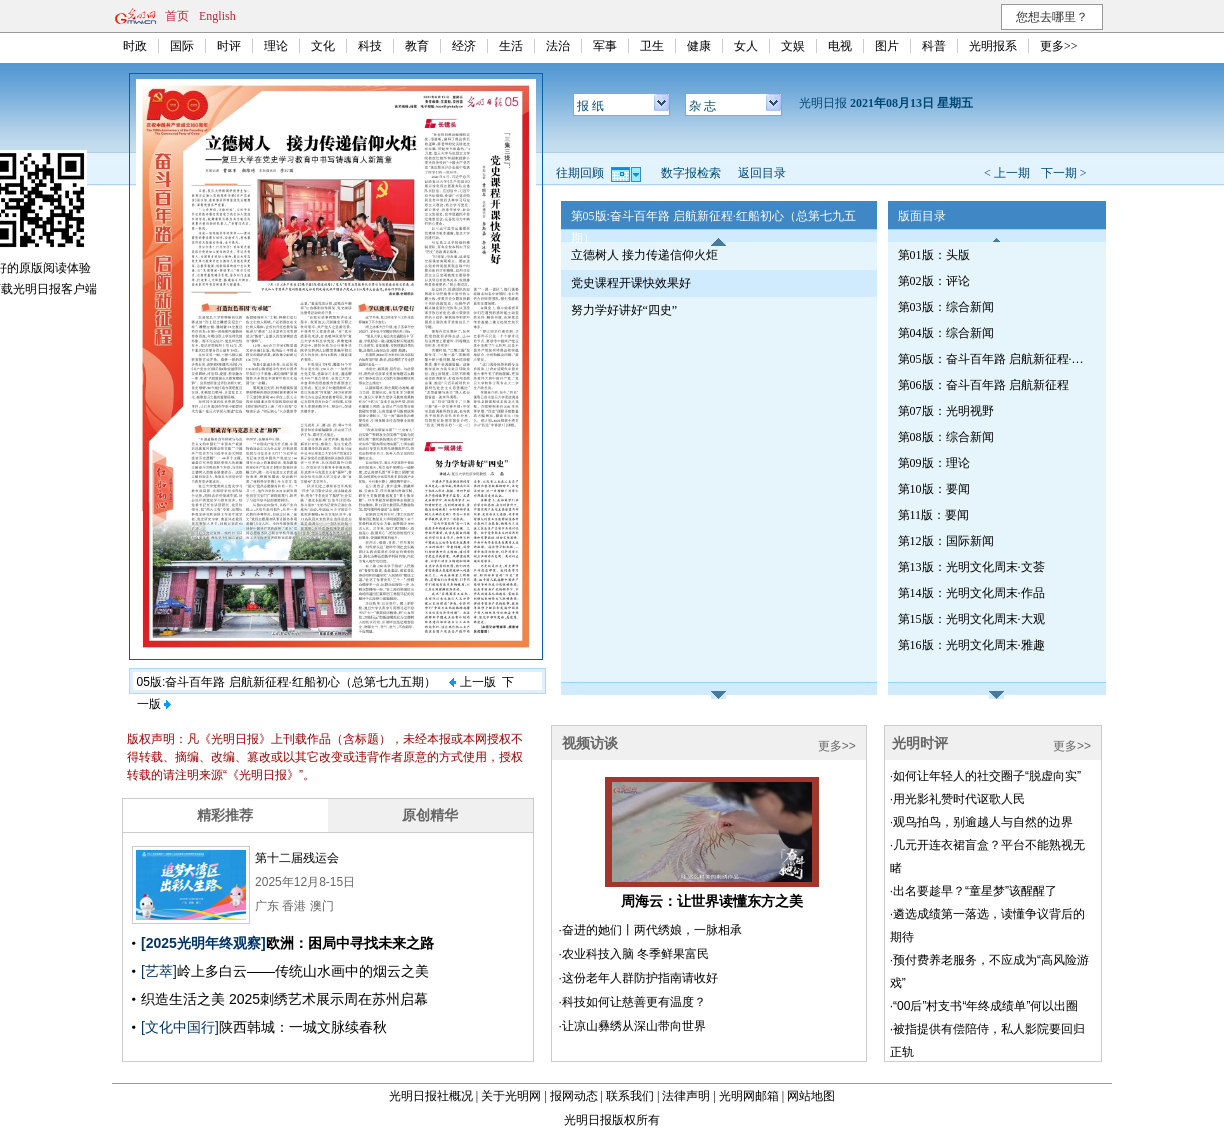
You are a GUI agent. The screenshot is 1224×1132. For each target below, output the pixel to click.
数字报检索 (691, 173)
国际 (182, 46)
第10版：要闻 (934, 489)
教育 (417, 46)
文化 (323, 46)
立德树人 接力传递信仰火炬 (644, 255)
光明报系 (993, 46)
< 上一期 (1007, 173)
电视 (840, 46)
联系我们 (630, 1096)
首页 (177, 16)
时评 (229, 46)
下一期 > (1064, 173)
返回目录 (762, 173)
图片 (887, 46)
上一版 (472, 682)
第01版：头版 (934, 255)
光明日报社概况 (431, 1096)
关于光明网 (511, 1096)
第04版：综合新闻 (946, 333)
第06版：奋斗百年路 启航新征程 (983, 385)
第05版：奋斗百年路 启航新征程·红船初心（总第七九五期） (993, 359)
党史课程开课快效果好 (631, 283)
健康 (699, 46)
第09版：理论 (934, 463)
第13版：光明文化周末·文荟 (971, 567)
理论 (276, 46)
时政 (135, 46)
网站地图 (811, 1096)
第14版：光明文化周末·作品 (971, 593)
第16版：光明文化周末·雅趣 (971, 645)
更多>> (1059, 46)
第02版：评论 (934, 281)
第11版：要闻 (934, 515)
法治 (558, 46)
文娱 (793, 46)
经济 (464, 46)
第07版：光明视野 (946, 411)
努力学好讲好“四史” (624, 310)
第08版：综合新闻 (946, 437)
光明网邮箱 (749, 1096)
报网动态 (574, 1096)
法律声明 (686, 1096)
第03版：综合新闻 (946, 307)
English (217, 16)
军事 (605, 46)
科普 (934, 46)
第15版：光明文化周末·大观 (971, 619)
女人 (746, 46)
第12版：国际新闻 (946, 541)
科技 (370, 46)
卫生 (652, 46)
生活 (511, 46)
